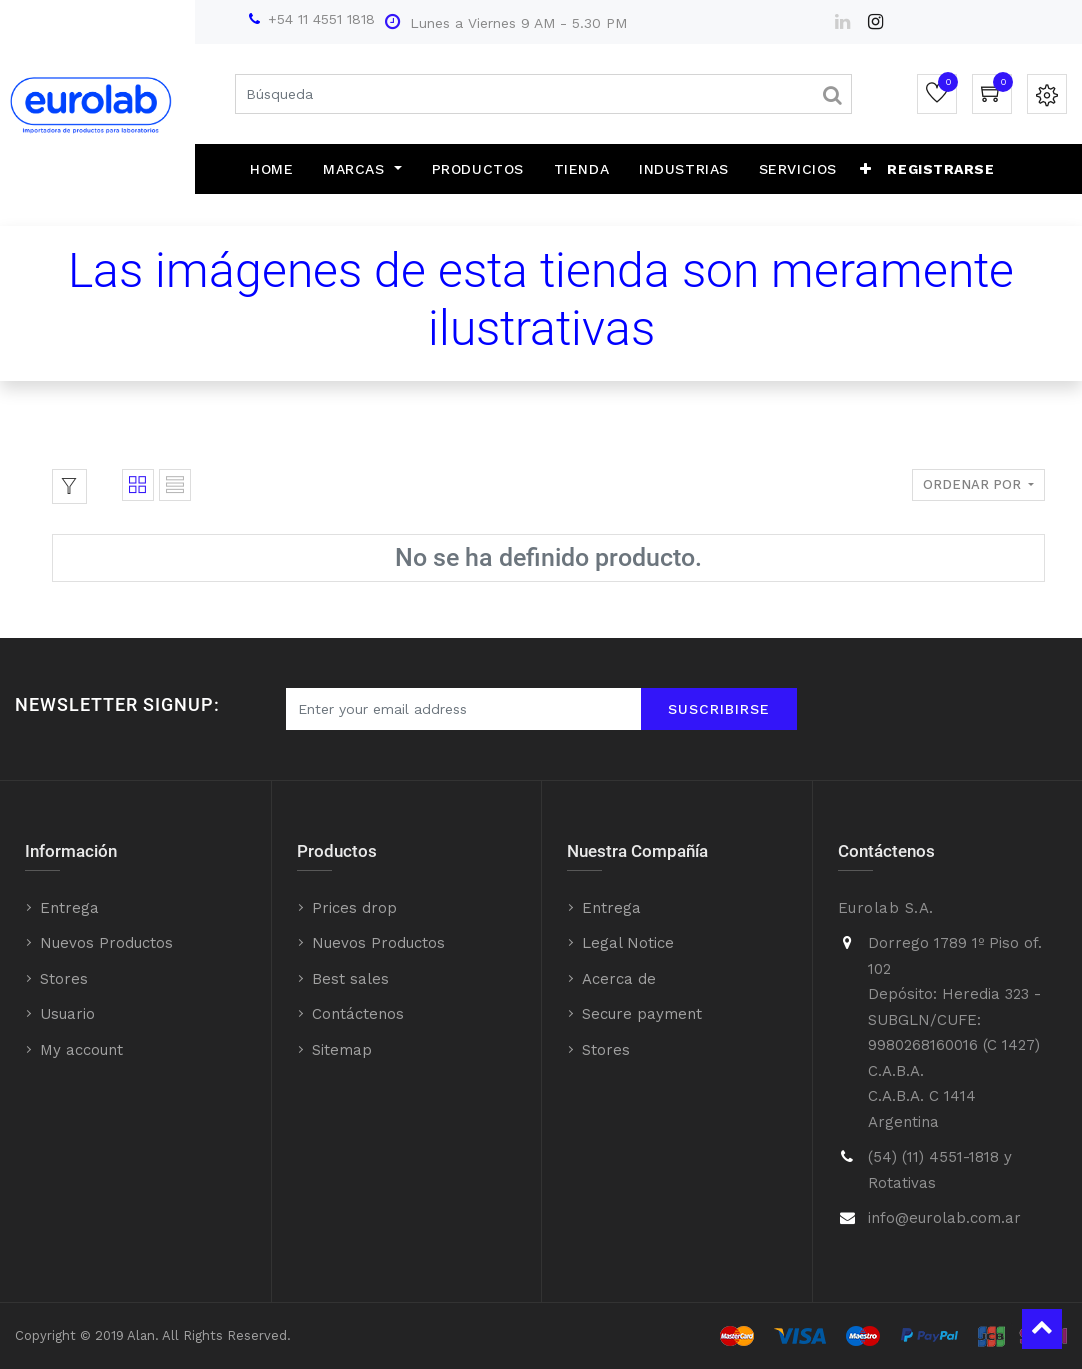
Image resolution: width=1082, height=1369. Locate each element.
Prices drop (354, 908)
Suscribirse (719, 709)
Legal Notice (628, 943)
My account (81, 1050)
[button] (866, 169)
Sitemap (342, 1050)
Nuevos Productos (106, 943)
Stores (64, 979)
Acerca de (619, 979)
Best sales (350, 979)
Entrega (69, 908)
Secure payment (642, 1014)
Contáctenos (358, 1014)
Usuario (67, 1014)
